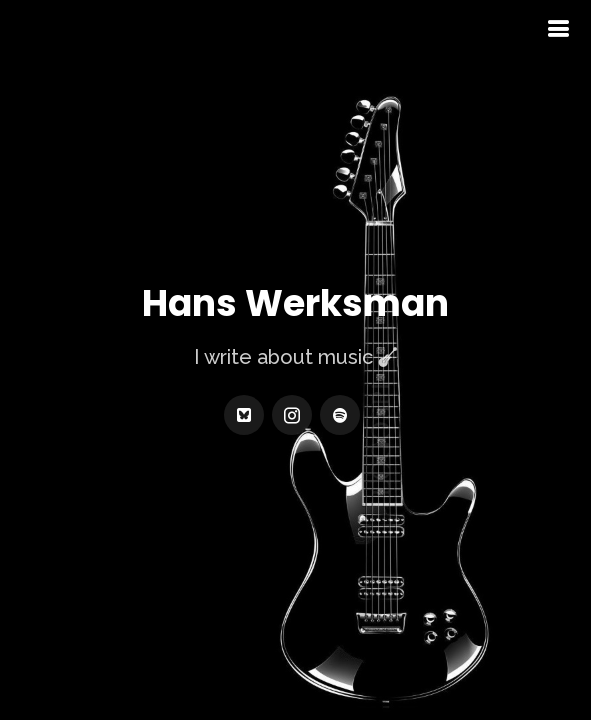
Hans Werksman (295, 304)
